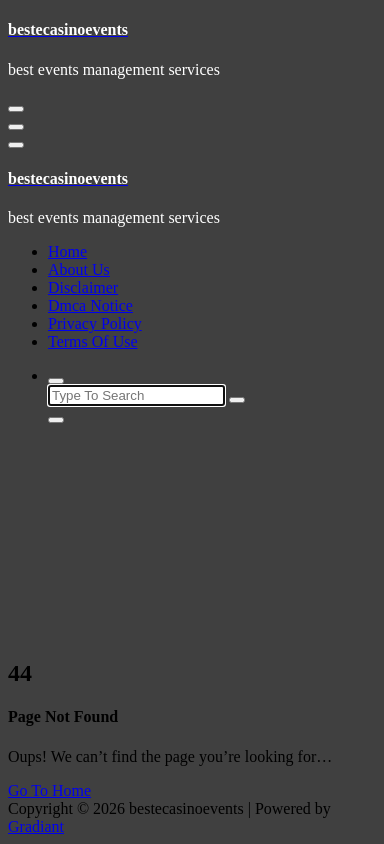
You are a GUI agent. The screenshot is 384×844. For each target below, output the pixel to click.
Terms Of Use (93, 341)
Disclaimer (83, 287)
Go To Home (49, 790)
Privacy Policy (95, 323)
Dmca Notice (90, 305)
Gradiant (36, 826)
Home (67, 251)
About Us (79, 269)
